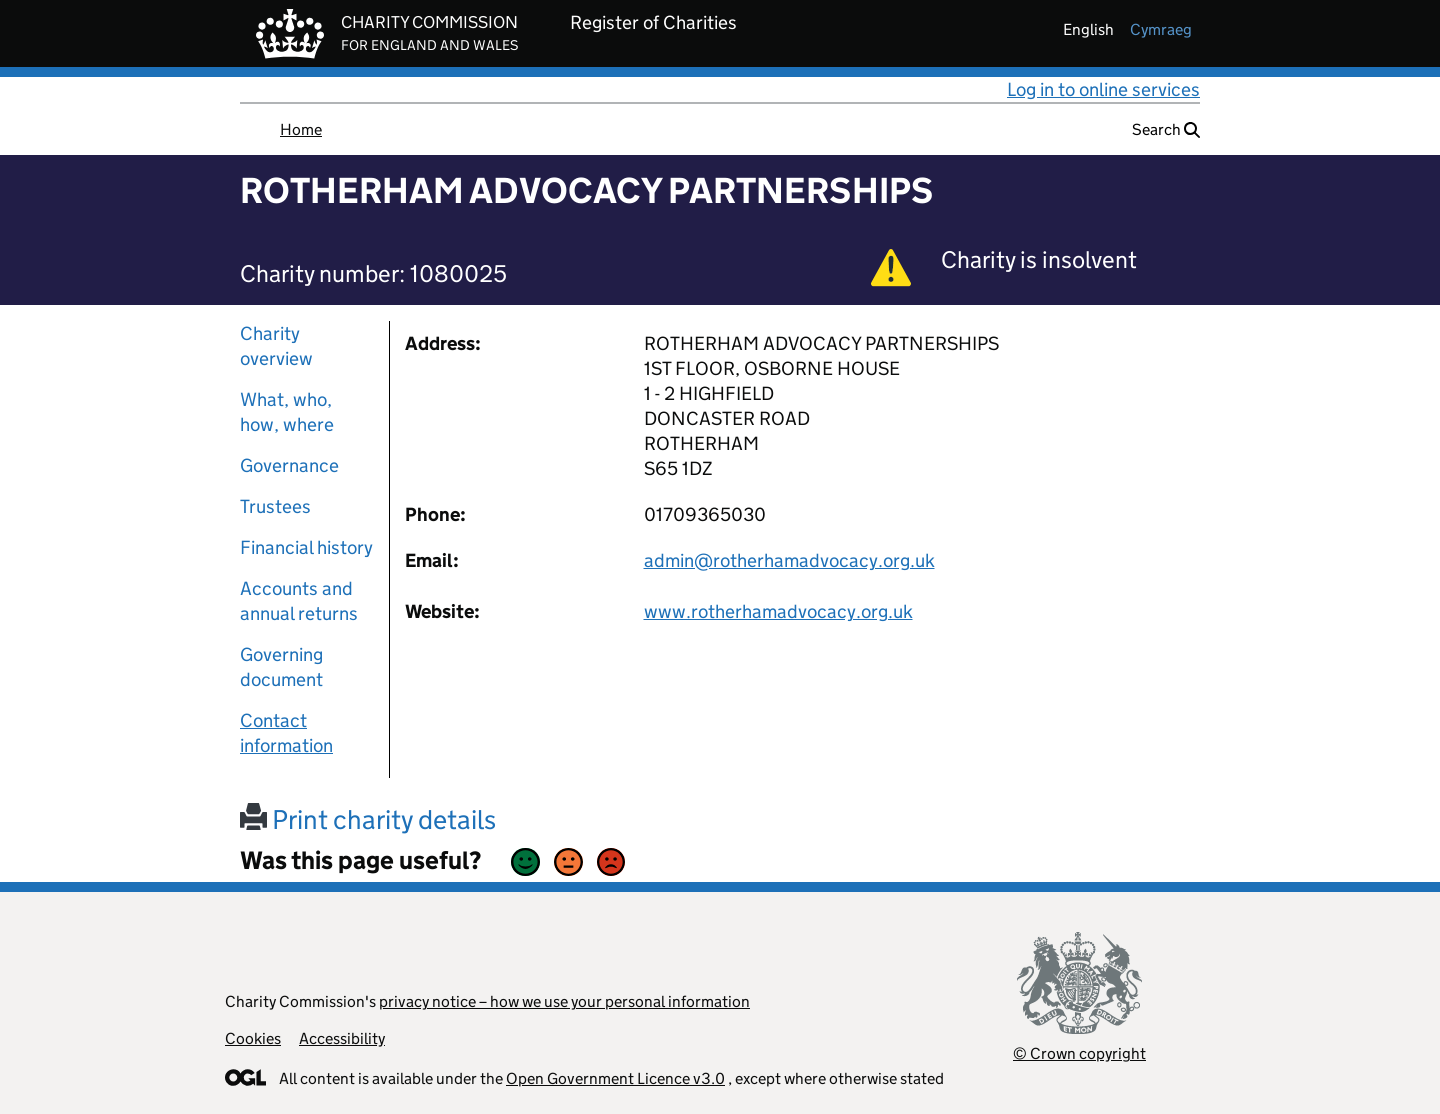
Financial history (306, 547)
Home (301, 129)
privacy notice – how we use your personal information (564, 1001)
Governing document (281, 667)
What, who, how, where (287, 412)
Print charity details (368, 819)
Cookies (253, 1038)
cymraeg (1161, 29)
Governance (289, 465)
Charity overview (276, 346)
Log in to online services (1103, 89)
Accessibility (342, 1038)
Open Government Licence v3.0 (615, 1078)
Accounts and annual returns (299, 601)
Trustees (275, 506)
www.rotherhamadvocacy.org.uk (778, 611)
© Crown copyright (1079, 1053)
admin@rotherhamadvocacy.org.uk (789, 560)
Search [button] (1166, 129)
